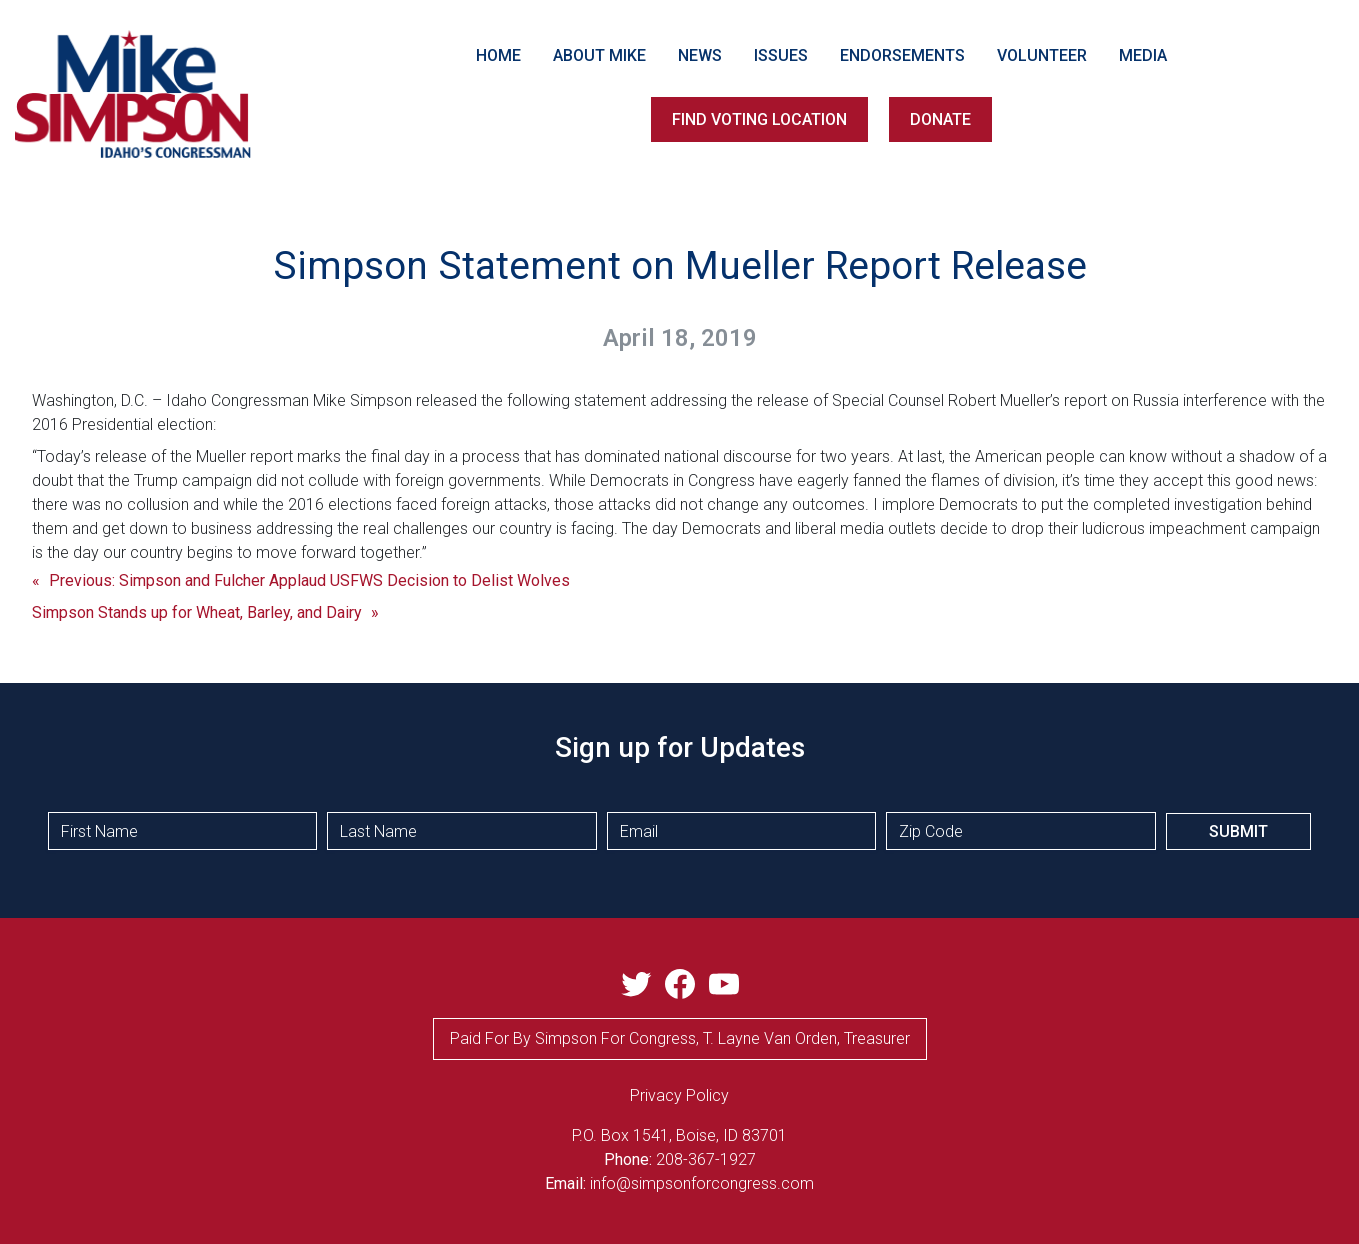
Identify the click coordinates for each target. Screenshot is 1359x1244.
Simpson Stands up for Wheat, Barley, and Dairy (197, 612)
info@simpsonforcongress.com (702, 1183)
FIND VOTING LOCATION (759, 119)
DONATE (940, 119)
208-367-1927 (706, 1159)
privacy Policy (679, 1095)
